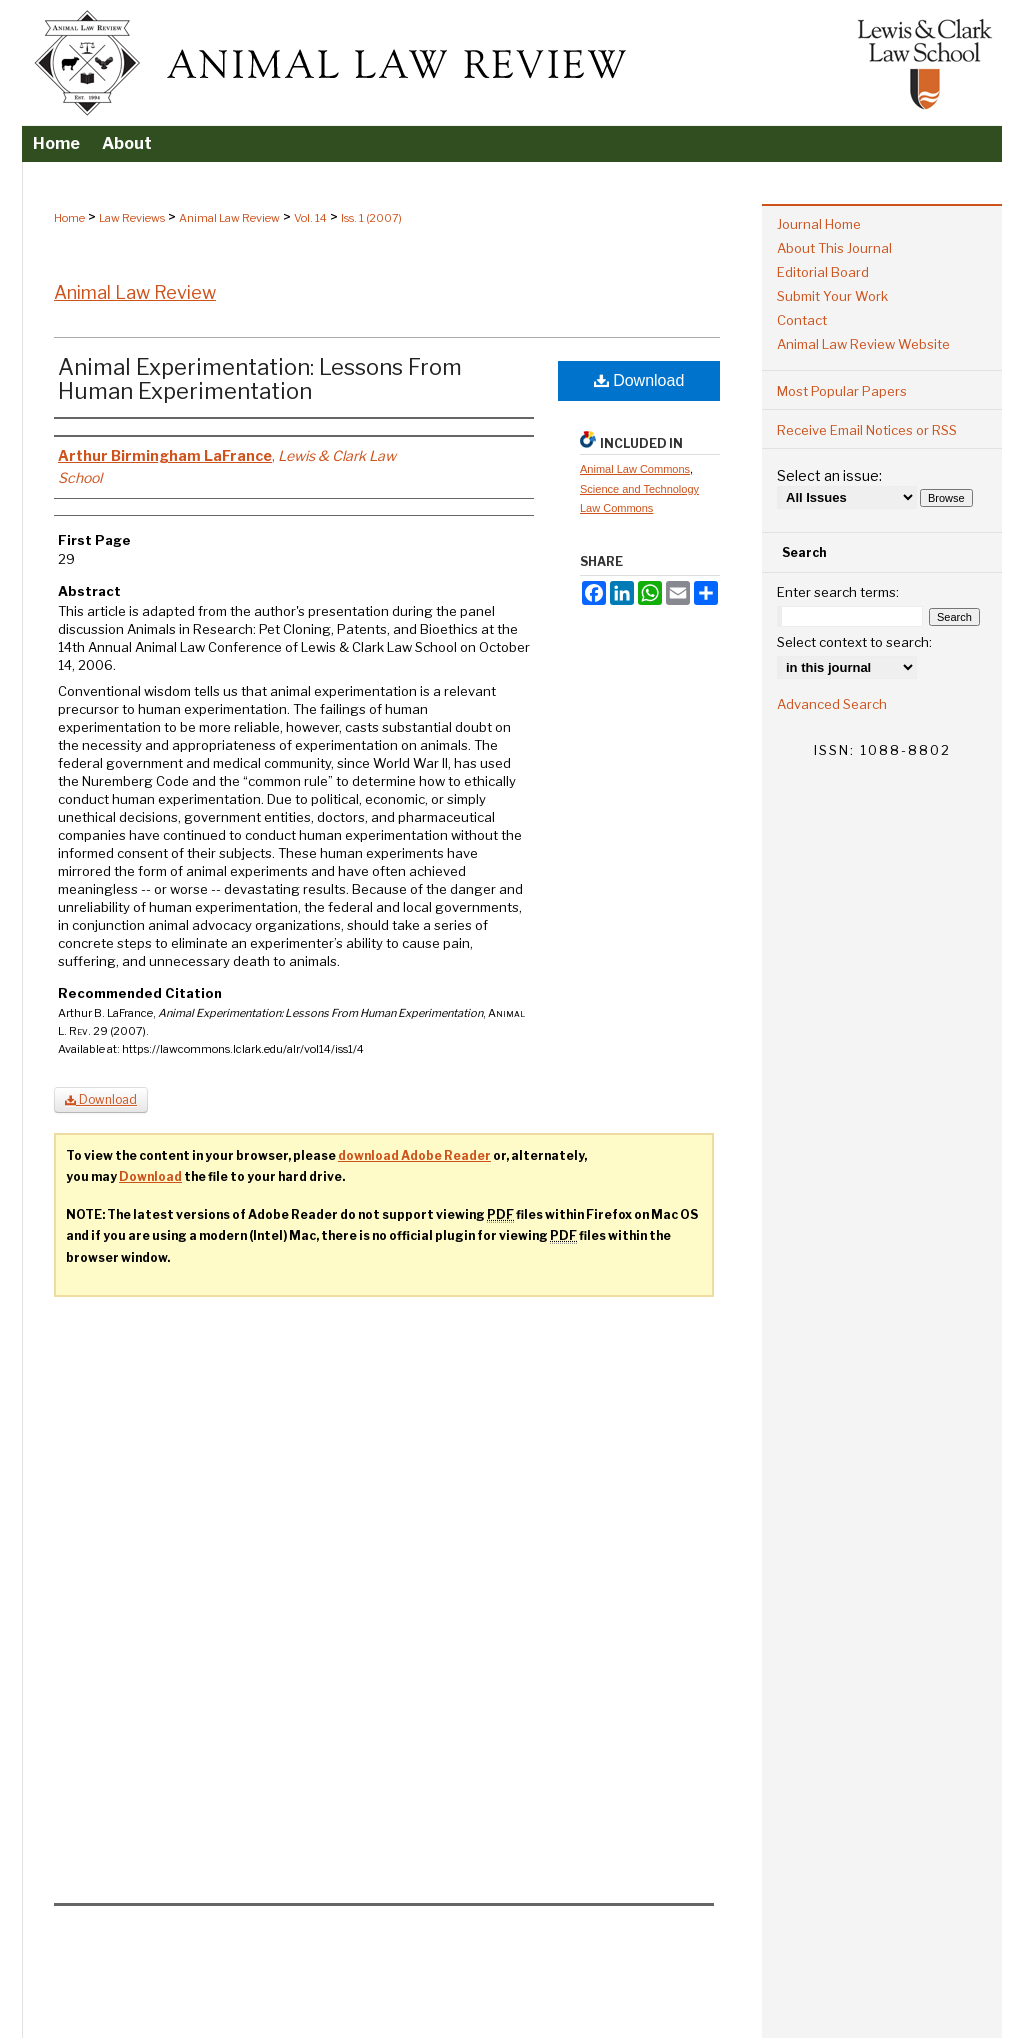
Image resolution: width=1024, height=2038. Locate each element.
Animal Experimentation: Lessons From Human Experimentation (260, 379)
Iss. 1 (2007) (371, 218)
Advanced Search (832, 704)
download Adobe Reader (414, 1155)
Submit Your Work (832, 296)
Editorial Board (823, 272)
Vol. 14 (310, 218)
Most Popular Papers (842, 391)
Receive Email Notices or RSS (867, 430)
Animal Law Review (229, 218)
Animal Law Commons (635, 469)
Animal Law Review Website (863, 344)
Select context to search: (854, 642)
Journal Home (819, 224)
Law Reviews (132, 218)
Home (69, 218)
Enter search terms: (838, 592)
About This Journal (834, 248)
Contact (802, 320)
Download (639, 380)
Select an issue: (829, 475)
